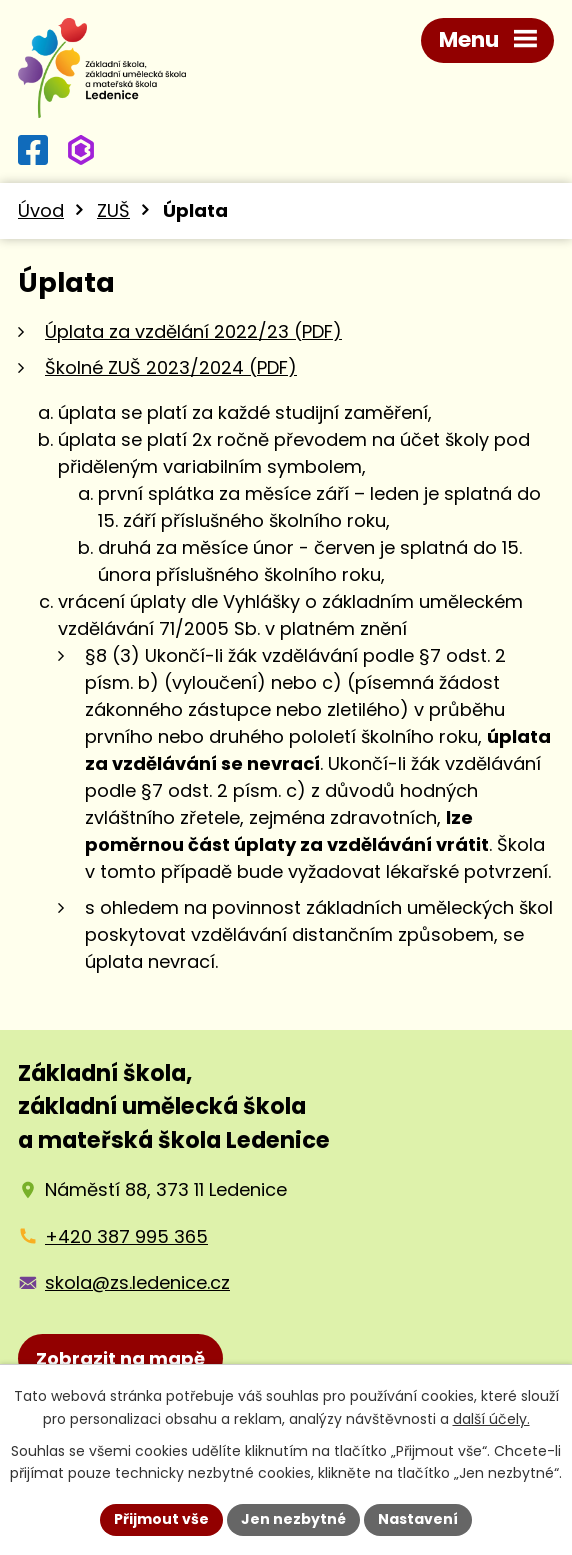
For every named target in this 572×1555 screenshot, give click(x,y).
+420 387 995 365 (126, 1236)
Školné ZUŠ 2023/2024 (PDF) (171, 367)
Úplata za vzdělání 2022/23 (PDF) (193, 331)
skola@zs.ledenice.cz (137, 1282)
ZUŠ (113, 210)
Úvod (41, 210)
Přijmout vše (161, 1519)
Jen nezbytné (293, 1519)
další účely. (491, 1419)
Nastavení (418, 1519)
